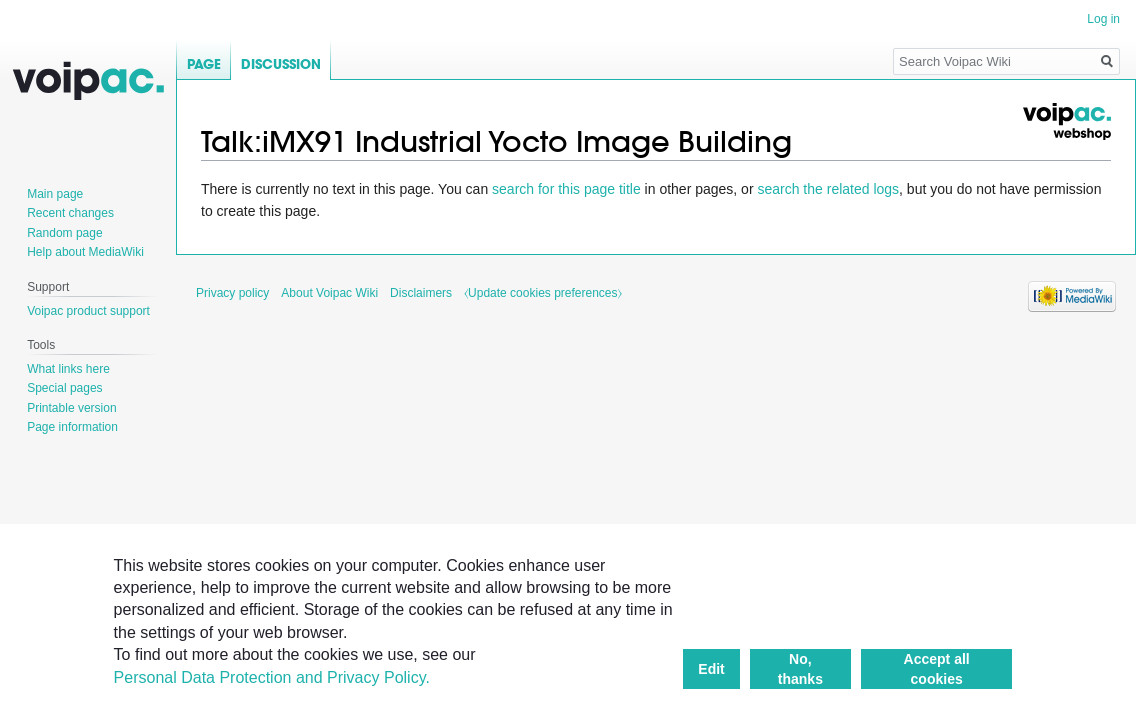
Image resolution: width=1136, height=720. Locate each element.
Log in (1103, 19)
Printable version (71, 408)
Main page (55, 194)
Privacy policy (232, 293)
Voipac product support (88, 311)
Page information (72, 427)
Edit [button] (711, 669)
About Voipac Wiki (329, 293)
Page (204, 64)
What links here (68, 369)
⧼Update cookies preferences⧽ (542, 293)
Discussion (281, 64)
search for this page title (566, 189)
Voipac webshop (1066, 121)
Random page (64, 233)
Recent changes (70, 213)
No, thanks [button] (800, 669)
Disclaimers (421, 293)
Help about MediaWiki (85, 252)
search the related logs (828, 189)
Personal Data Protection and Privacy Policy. (272, 677)
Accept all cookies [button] (937, 669)
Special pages (64, 388)
